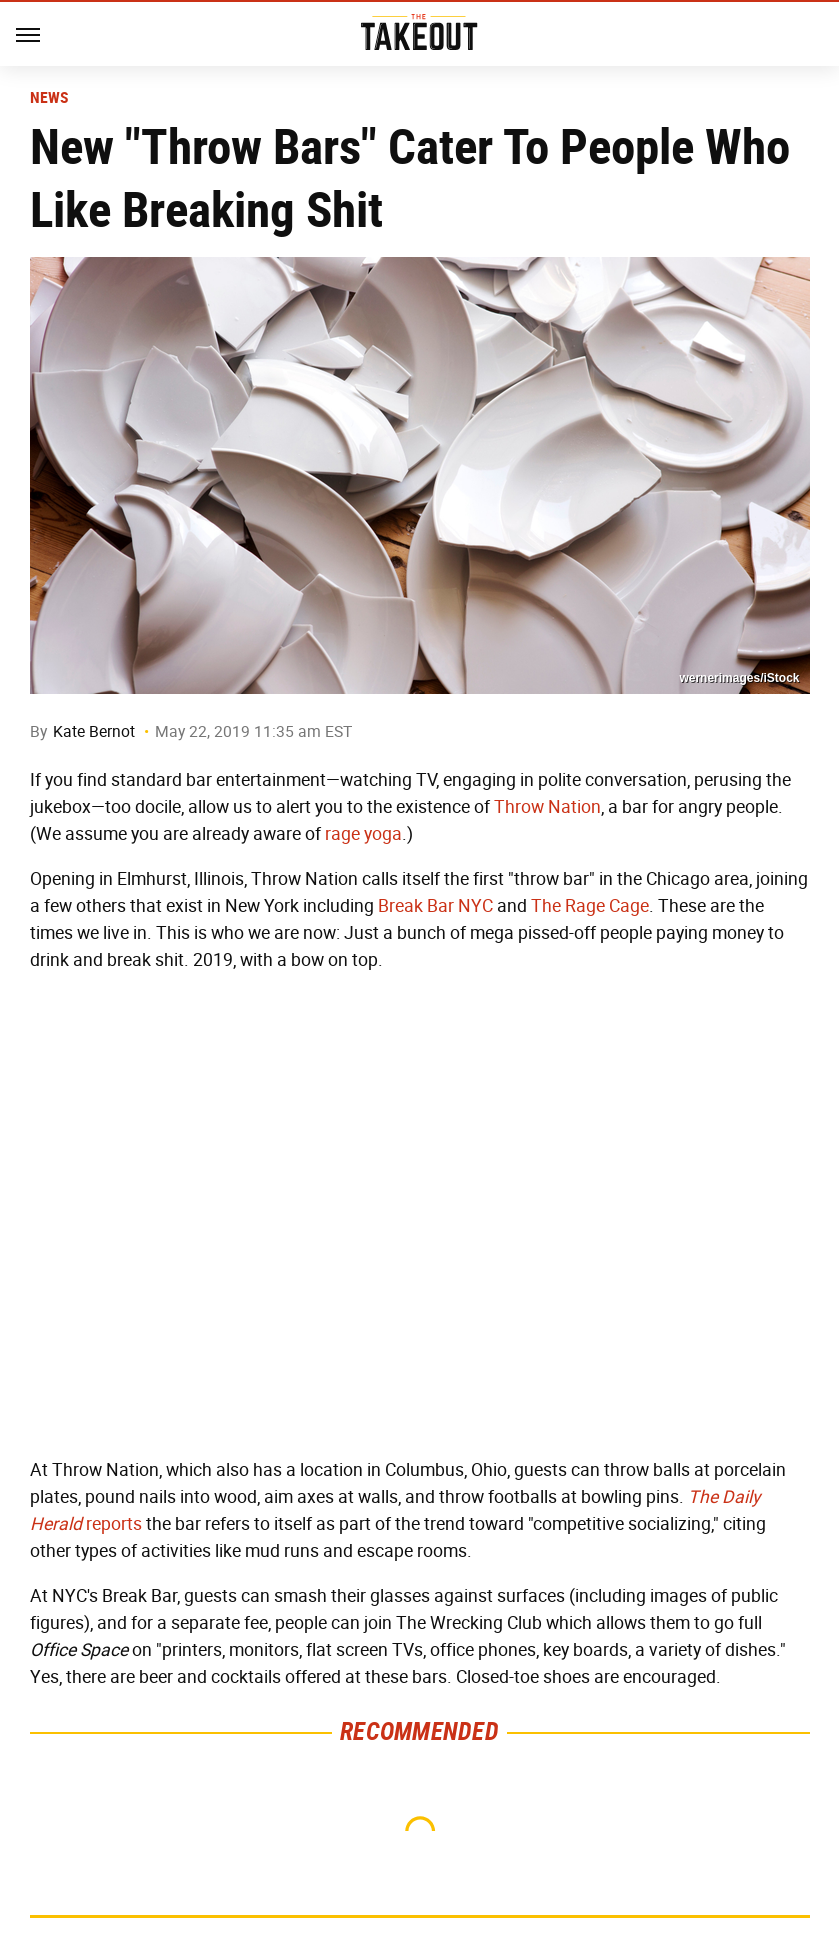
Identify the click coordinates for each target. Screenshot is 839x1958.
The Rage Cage (590, 906)
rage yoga (363, 834)
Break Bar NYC (435, 906)
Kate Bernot (94, 731)
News (49, 98)
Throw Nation (547, 807)
